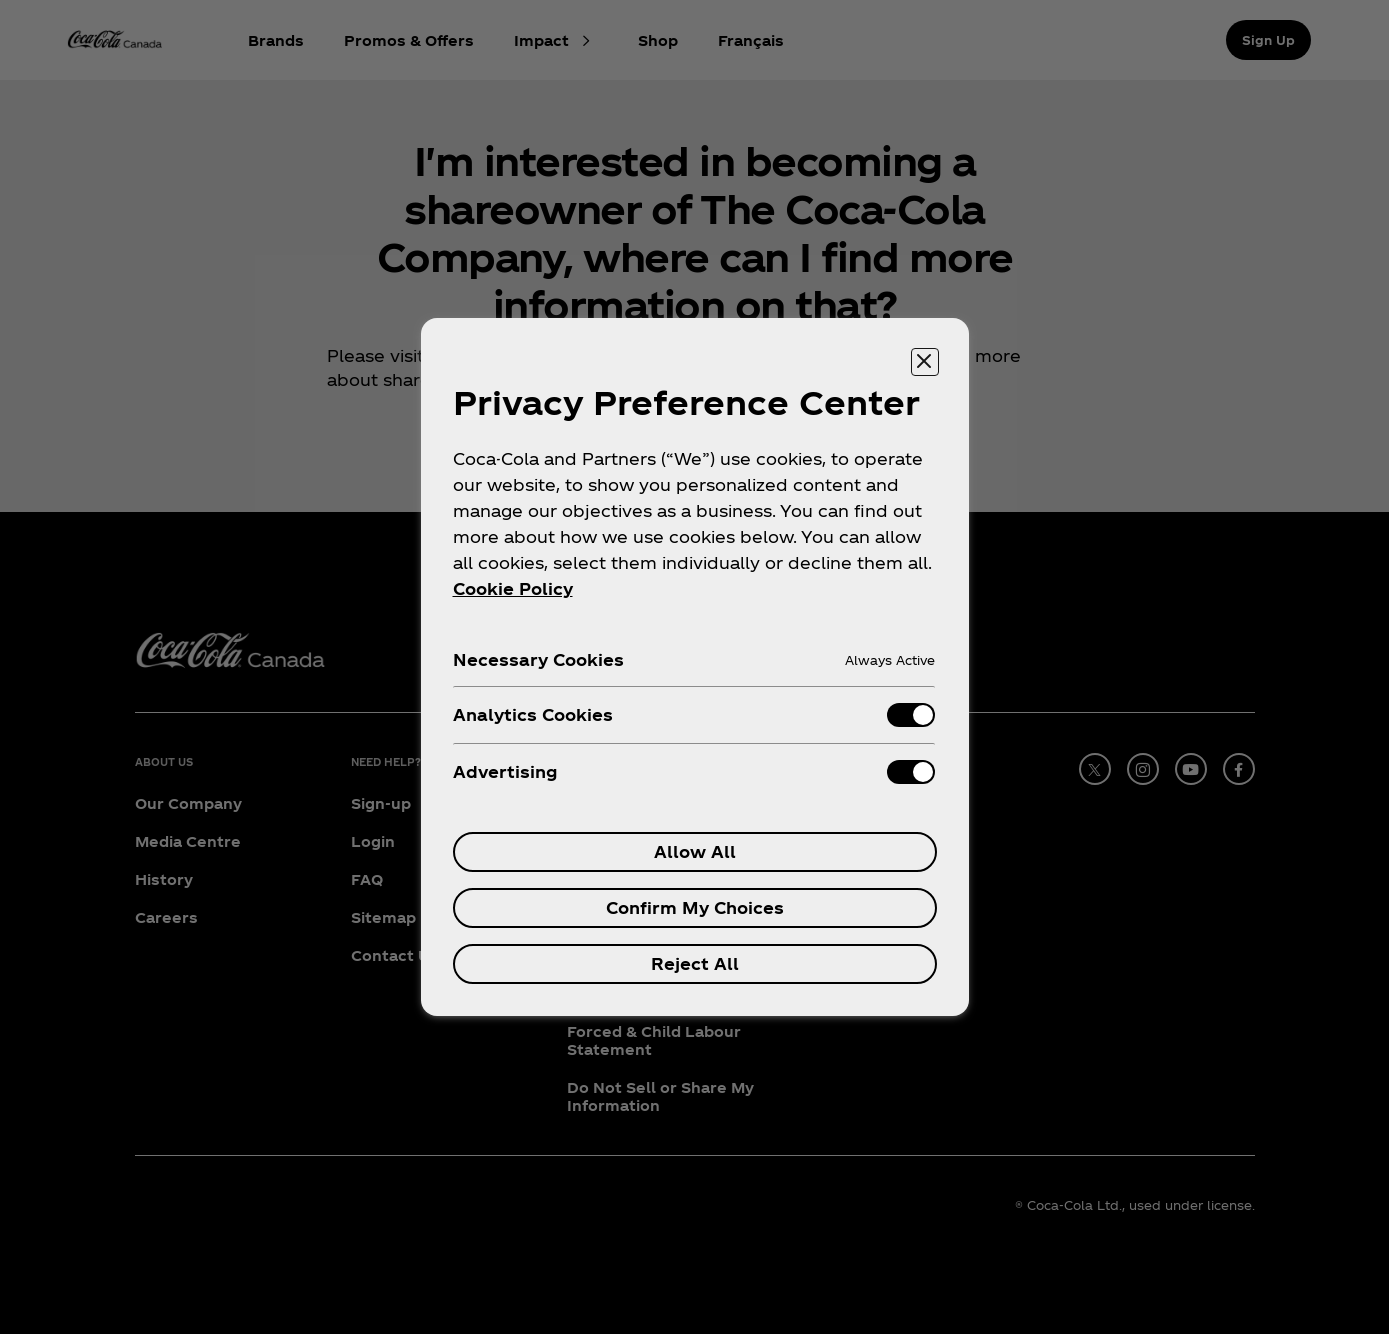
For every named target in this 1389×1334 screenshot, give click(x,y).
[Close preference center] (925, 362)
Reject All (695, 963)
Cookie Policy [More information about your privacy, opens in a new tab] (513, 588)
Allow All (695, 851)
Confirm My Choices (695, 907)
